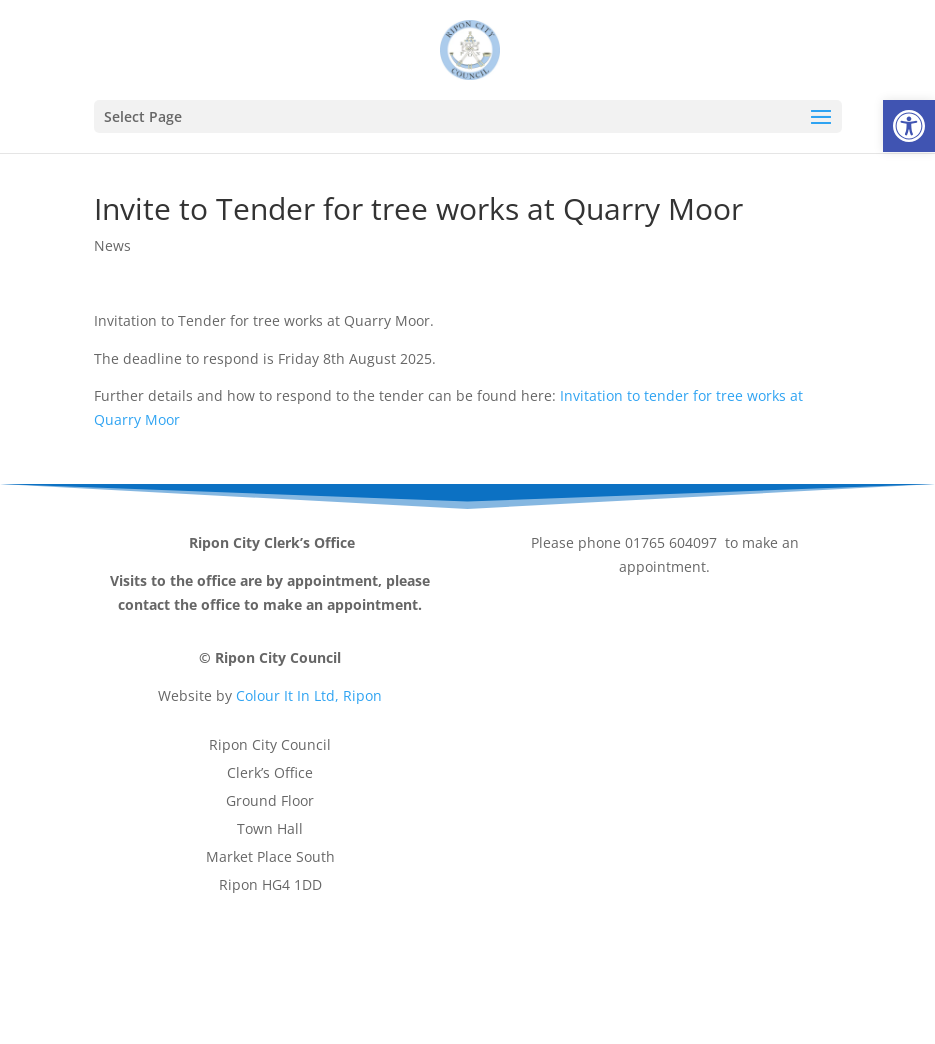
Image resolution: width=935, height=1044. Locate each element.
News (112, 245)
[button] (909, 126)
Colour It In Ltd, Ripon (309, 695)
